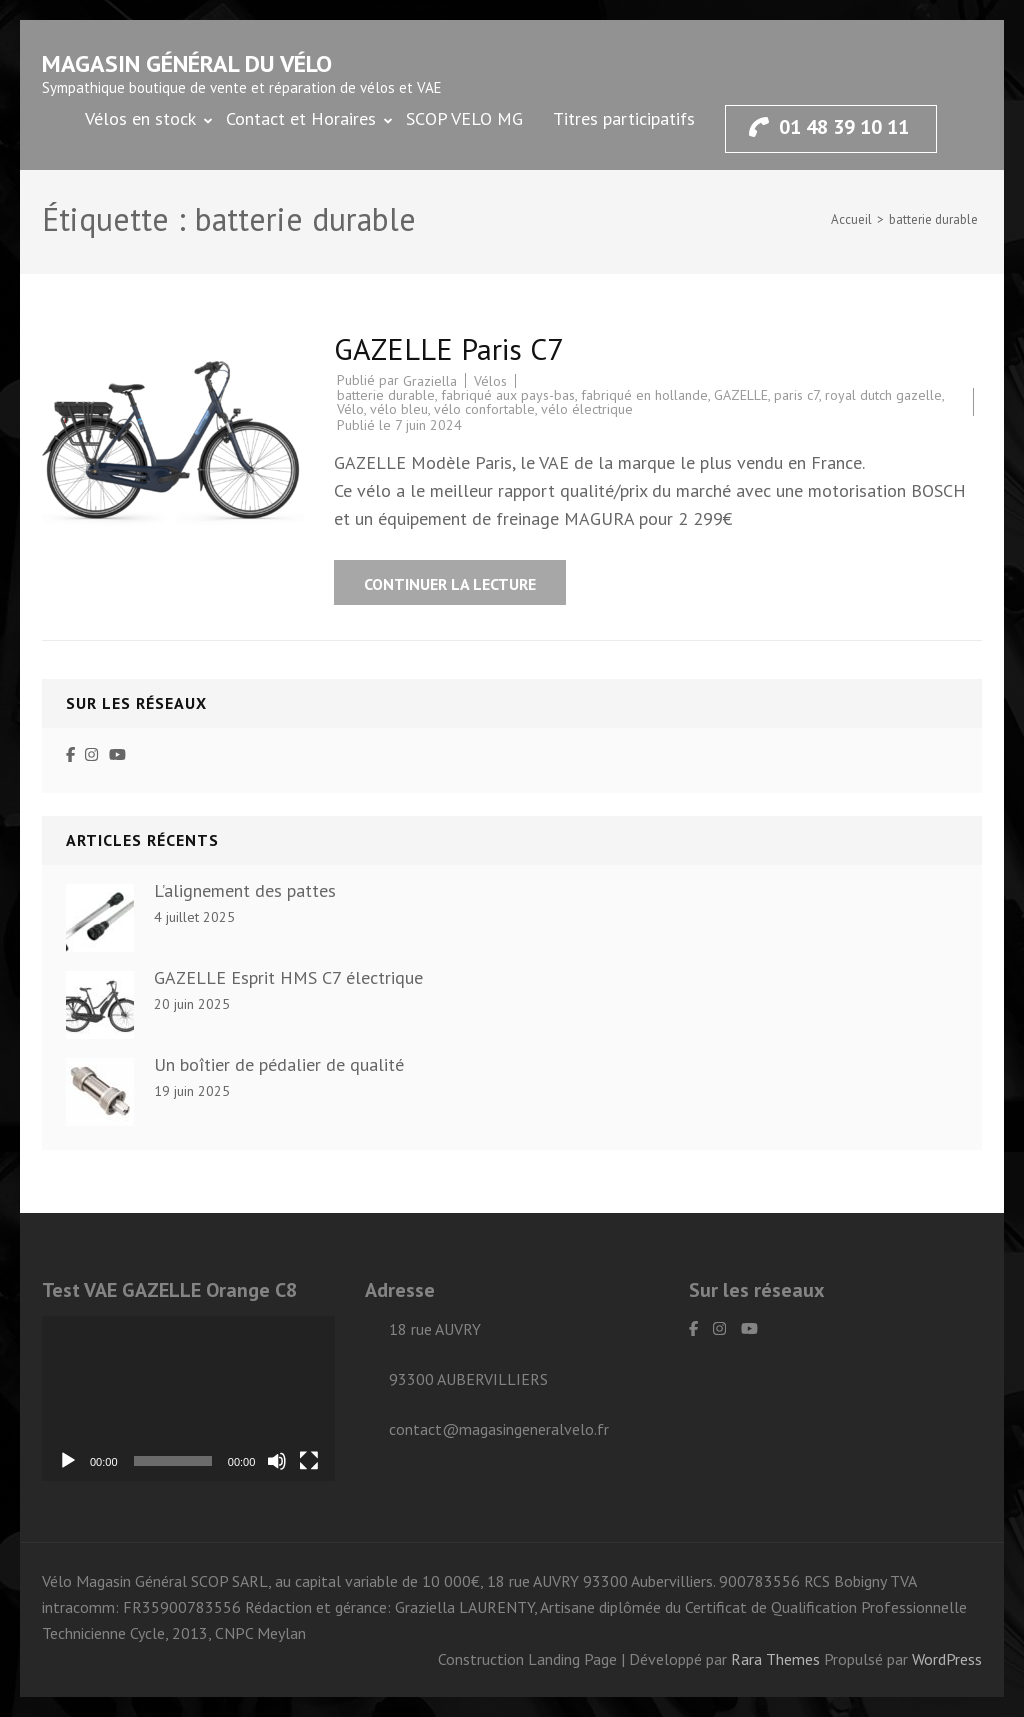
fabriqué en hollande (644, 395)
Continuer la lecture (450, 584)
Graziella (430, 381)
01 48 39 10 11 (829, 127)
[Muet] (277, 1461)
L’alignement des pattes (245, 890)
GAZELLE (741, 395)
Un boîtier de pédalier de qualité (279, 1064)
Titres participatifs (624, 118)
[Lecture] (68, 1461)
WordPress (947, 1659)
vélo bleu (399, 409)
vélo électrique (587, 409)
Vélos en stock (140, 118)
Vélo (350, 409)
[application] (188, 1398)
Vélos (490, 381)
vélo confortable (484, 409)
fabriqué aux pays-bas (508, 395)
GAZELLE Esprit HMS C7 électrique (288, 977)
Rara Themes (777, 1659)
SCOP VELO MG (464, 118)
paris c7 (796, 395)
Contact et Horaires (301, 118)
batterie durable (386, 395)
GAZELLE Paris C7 (448, 348)
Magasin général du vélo (187, 63)
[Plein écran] (309, 1461)
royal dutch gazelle (883, 395)
